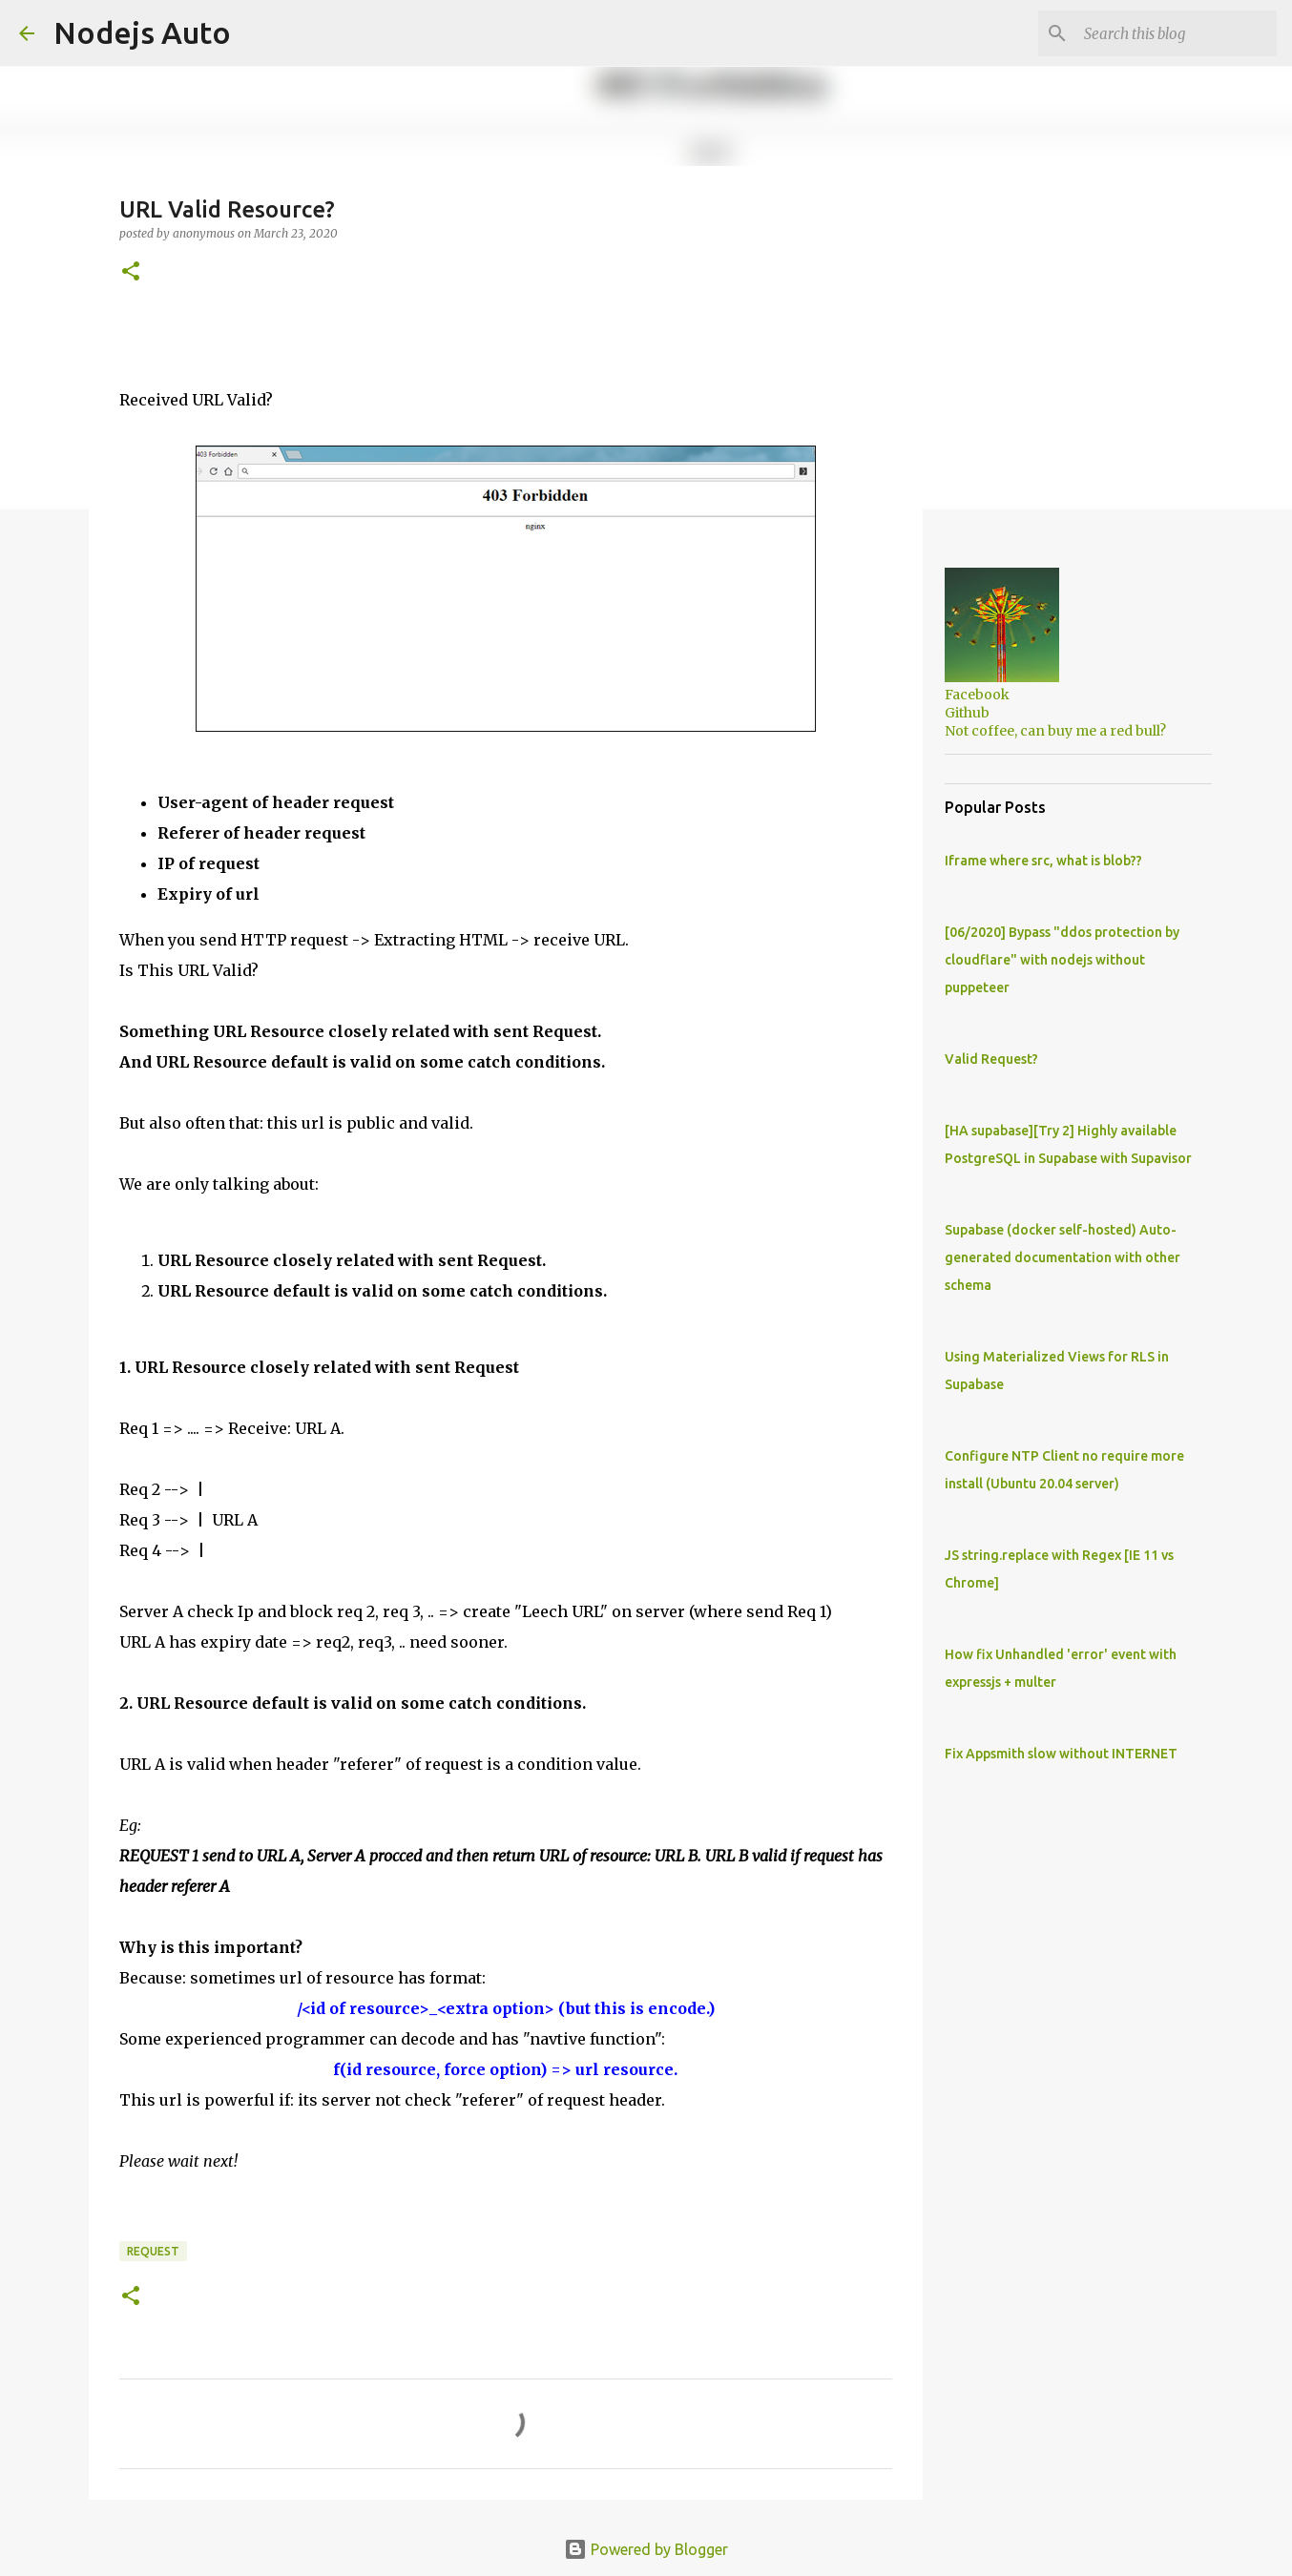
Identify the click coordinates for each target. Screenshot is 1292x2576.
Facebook (977, 694)
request (153, 2251)
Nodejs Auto (142, 32)
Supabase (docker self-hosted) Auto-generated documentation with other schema (1062, 1257)
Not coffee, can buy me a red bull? (1055, 730)
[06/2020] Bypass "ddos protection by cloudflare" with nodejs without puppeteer (1062, 959)
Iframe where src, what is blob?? (1043, 860)
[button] (130, 272)
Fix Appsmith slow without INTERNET (1061, 1753)
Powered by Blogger (646, 2549)
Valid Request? (991, 1059)
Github (967, 712)
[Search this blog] (1176, 33)
